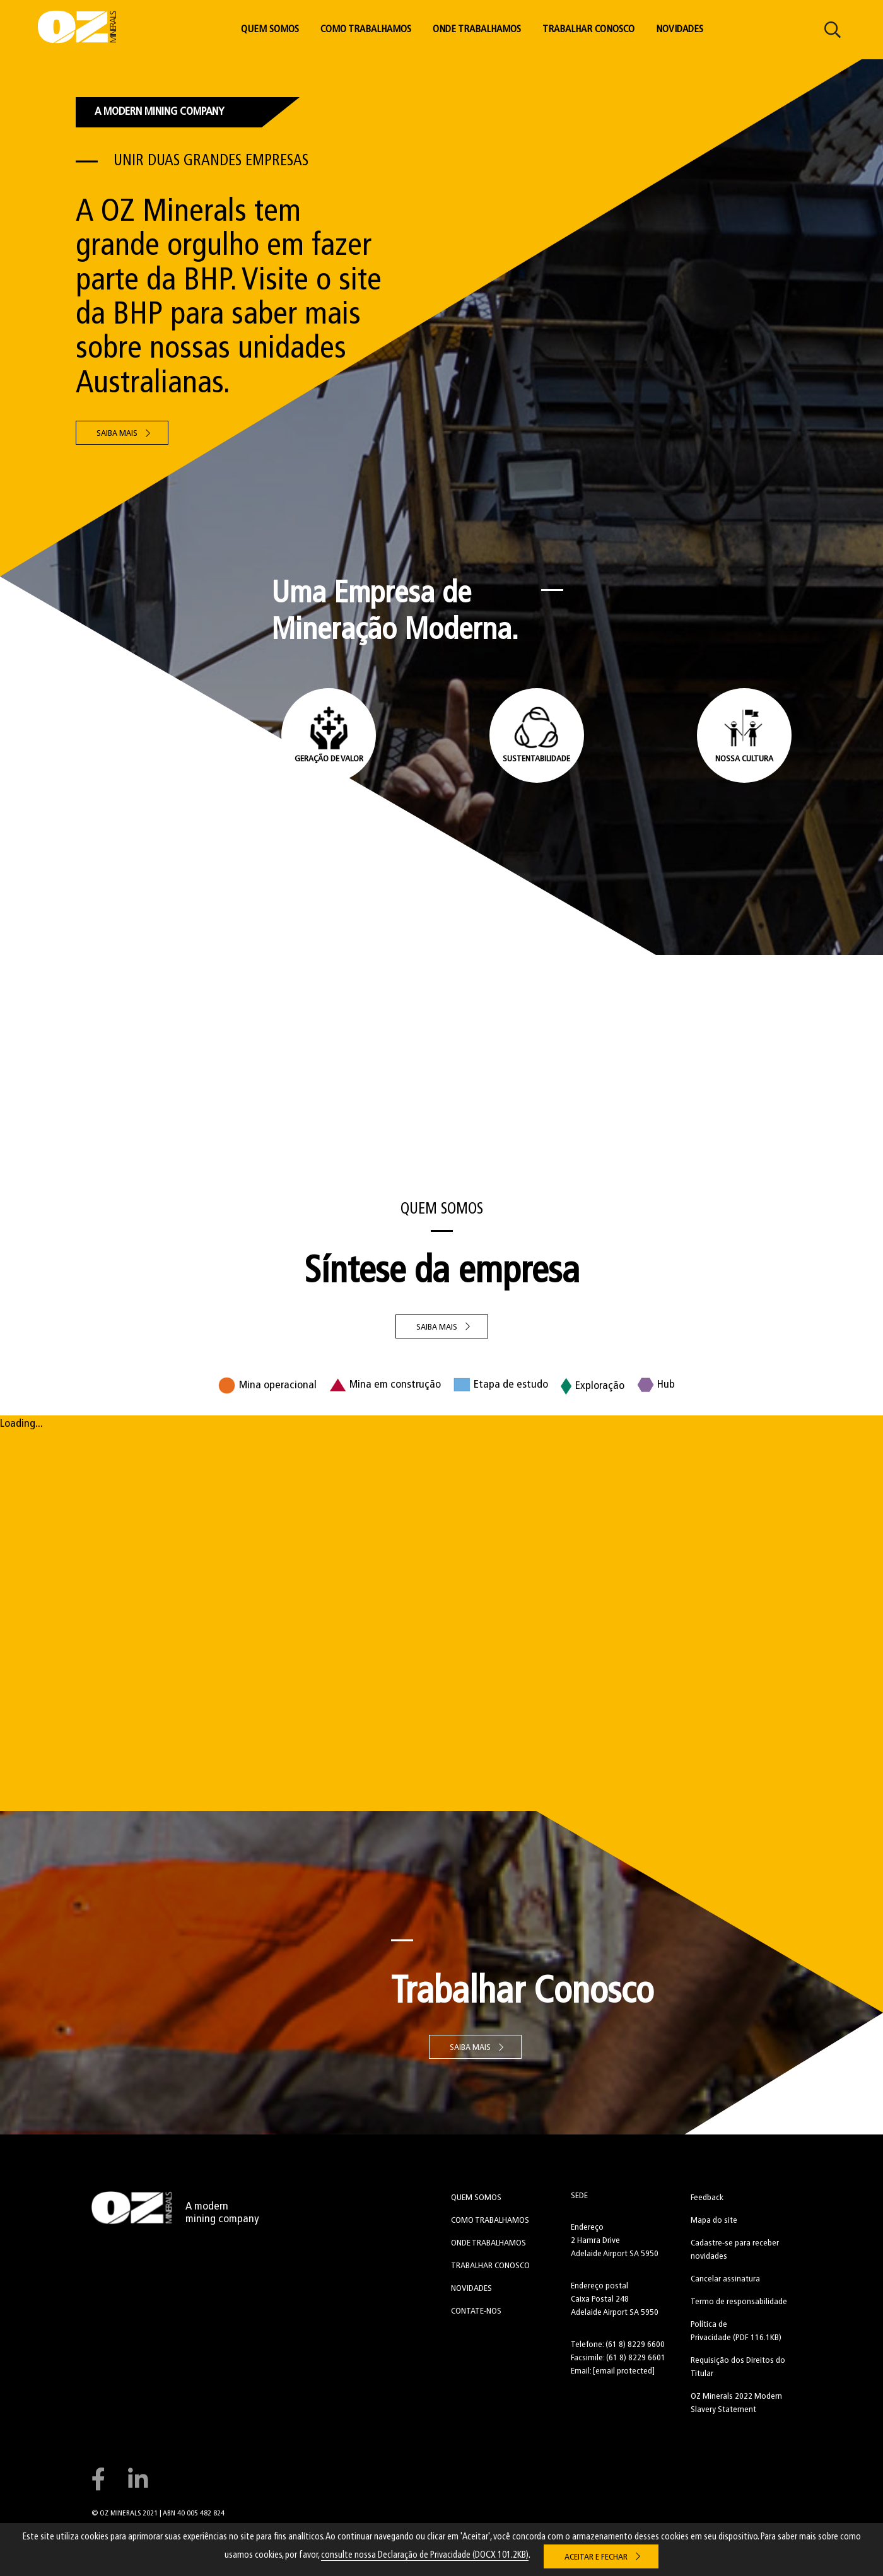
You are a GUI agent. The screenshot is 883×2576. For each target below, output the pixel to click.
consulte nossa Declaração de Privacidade (425, 2555)
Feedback (707, 2198)
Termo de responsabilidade (739, 2302)
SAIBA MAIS (436, 1327)
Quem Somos (270, 30)
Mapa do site (714, 2220)
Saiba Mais (116, 433)
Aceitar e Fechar (596, 2557)
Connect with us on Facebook (97, 2479)
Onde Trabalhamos (477, 30)
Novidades (679, 30)
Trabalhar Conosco (588, 30)
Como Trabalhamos (365, 30)
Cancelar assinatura (725, 2279)
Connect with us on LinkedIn (138, 2479)
